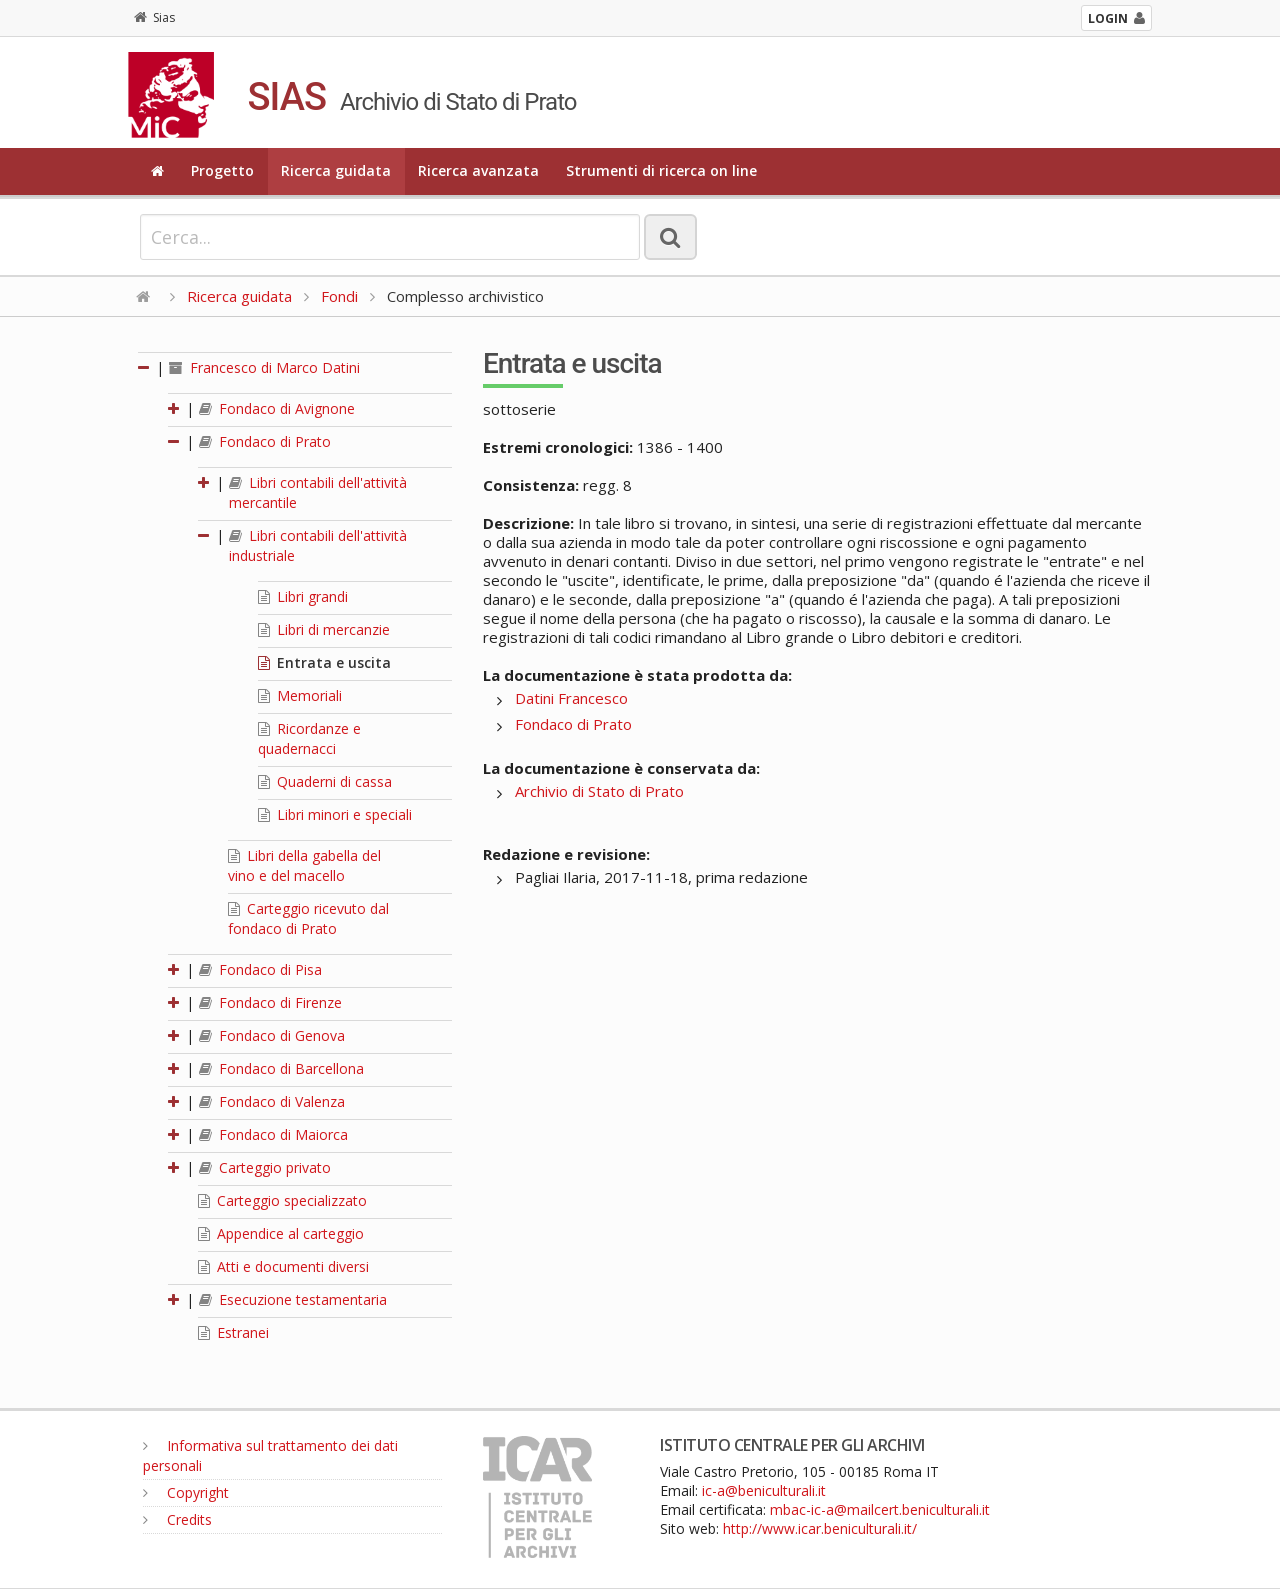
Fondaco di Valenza (272, 1101)
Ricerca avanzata (478, 170)
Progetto (222, 170)
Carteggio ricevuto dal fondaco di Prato (308, 918)
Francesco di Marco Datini (264, 367)
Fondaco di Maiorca (273, 1134)
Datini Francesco (571, 698)
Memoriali (300, 695)
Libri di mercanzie (324, 629)
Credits (177, 1519)
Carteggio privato (265, 1167)
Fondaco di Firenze (270, 1002)
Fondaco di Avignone (277, 408)
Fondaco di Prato (265, 441)
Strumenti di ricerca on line (661, 170)
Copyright (186, 1492)
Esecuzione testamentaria (293, 1299)
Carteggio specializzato (282, 1200)
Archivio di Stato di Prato (599, 791)
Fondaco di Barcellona (281, 1068)
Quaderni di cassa (325, 781)
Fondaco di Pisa (260, 969)
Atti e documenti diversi (283, 1266)
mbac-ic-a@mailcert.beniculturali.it (880, 1509)
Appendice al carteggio (281, 1233)
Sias (154, 17)
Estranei (233, 1332)
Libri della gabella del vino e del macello (304, 865)
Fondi (339, 296)
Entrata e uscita (324, 662)
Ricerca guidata (336, 170)
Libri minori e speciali (335, 814)
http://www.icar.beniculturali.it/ (820, 1528)
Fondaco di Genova (272, 1035)
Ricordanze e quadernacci (309, 738)
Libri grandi (303, 596)
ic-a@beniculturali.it (764, 1490)
